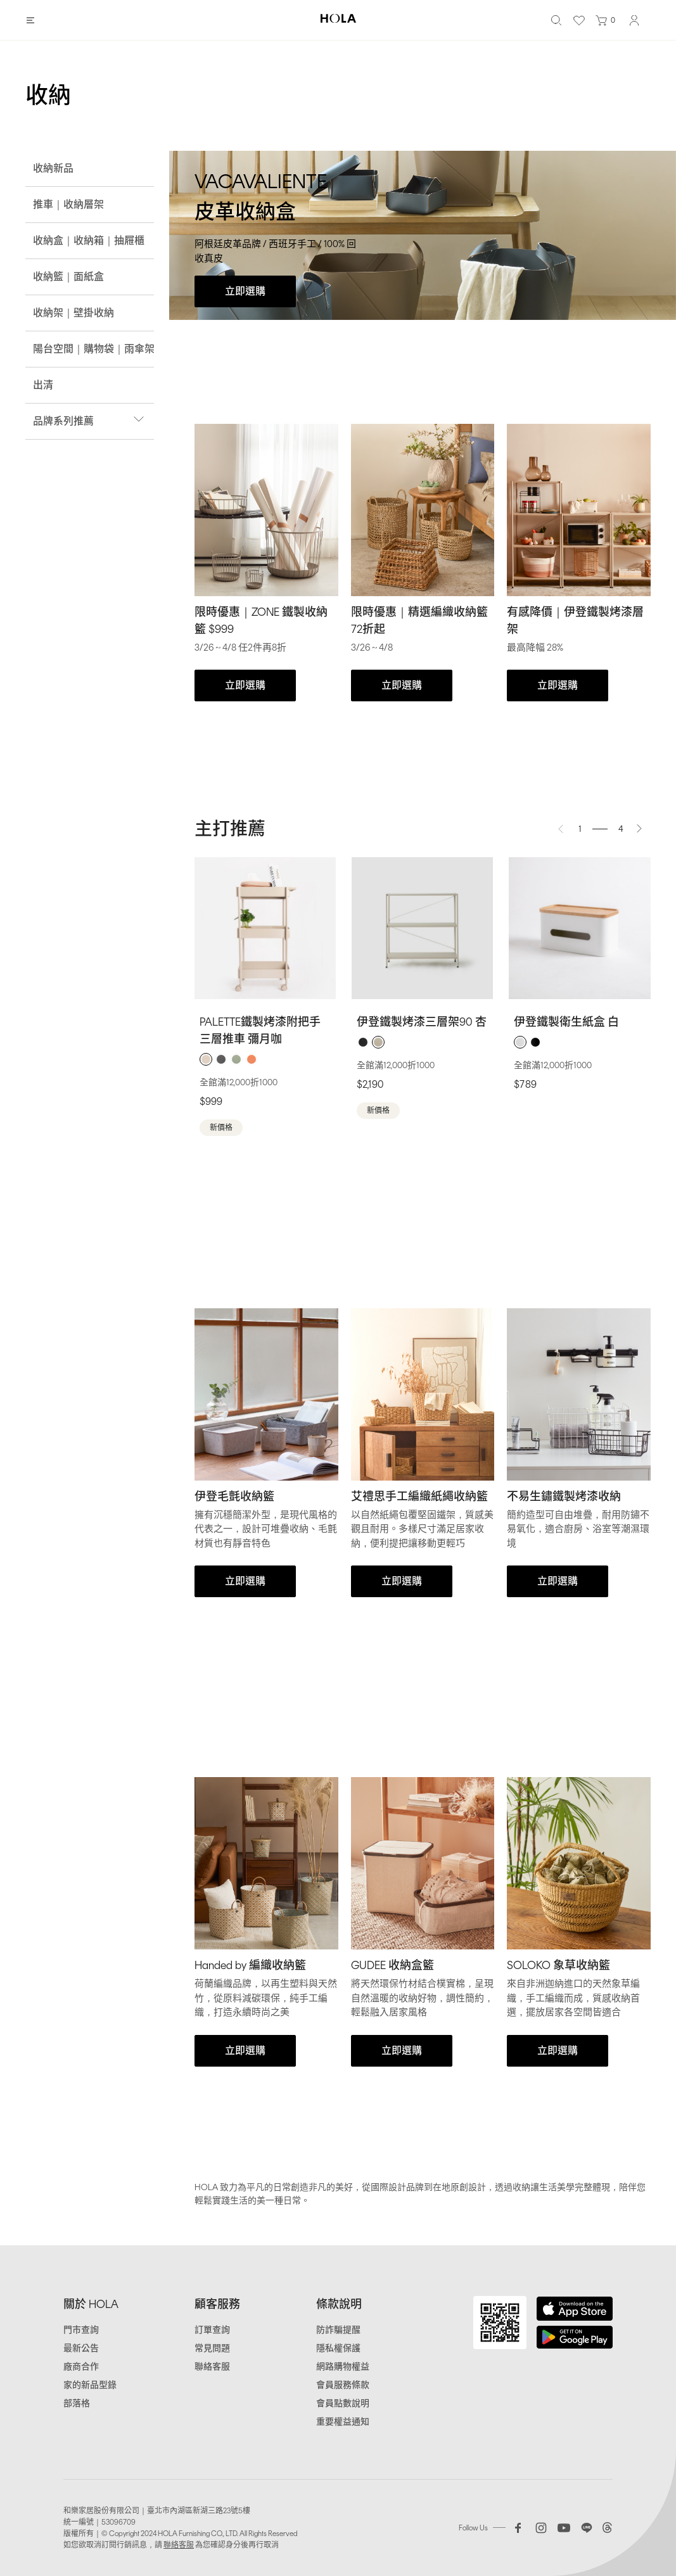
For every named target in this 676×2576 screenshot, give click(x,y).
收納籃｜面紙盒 (68, 277)
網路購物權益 (342, 2366)
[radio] (206, 1059)
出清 (43, 385)
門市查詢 (81, 2329)
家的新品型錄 (90, 2385)
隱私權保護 (338, 2348)
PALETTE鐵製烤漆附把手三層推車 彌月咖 (260, 1030)
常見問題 (212, 2348)
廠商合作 (81, 2366)
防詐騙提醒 (338, 2329)
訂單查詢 (212, 2329)
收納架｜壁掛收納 (73, 313)
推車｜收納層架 (68, 204)
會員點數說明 (342, 2403)
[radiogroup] (265, 1059)
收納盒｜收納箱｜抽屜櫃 (88, 240)
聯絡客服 (212, 2366)
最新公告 (81, 2348)
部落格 (76, 2403)
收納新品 (53, 168)
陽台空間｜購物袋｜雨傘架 (94, 349)
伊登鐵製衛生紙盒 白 (566, 1022)
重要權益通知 (342, 2421)
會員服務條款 (342, 2385)
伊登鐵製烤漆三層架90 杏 (422, 1022)
